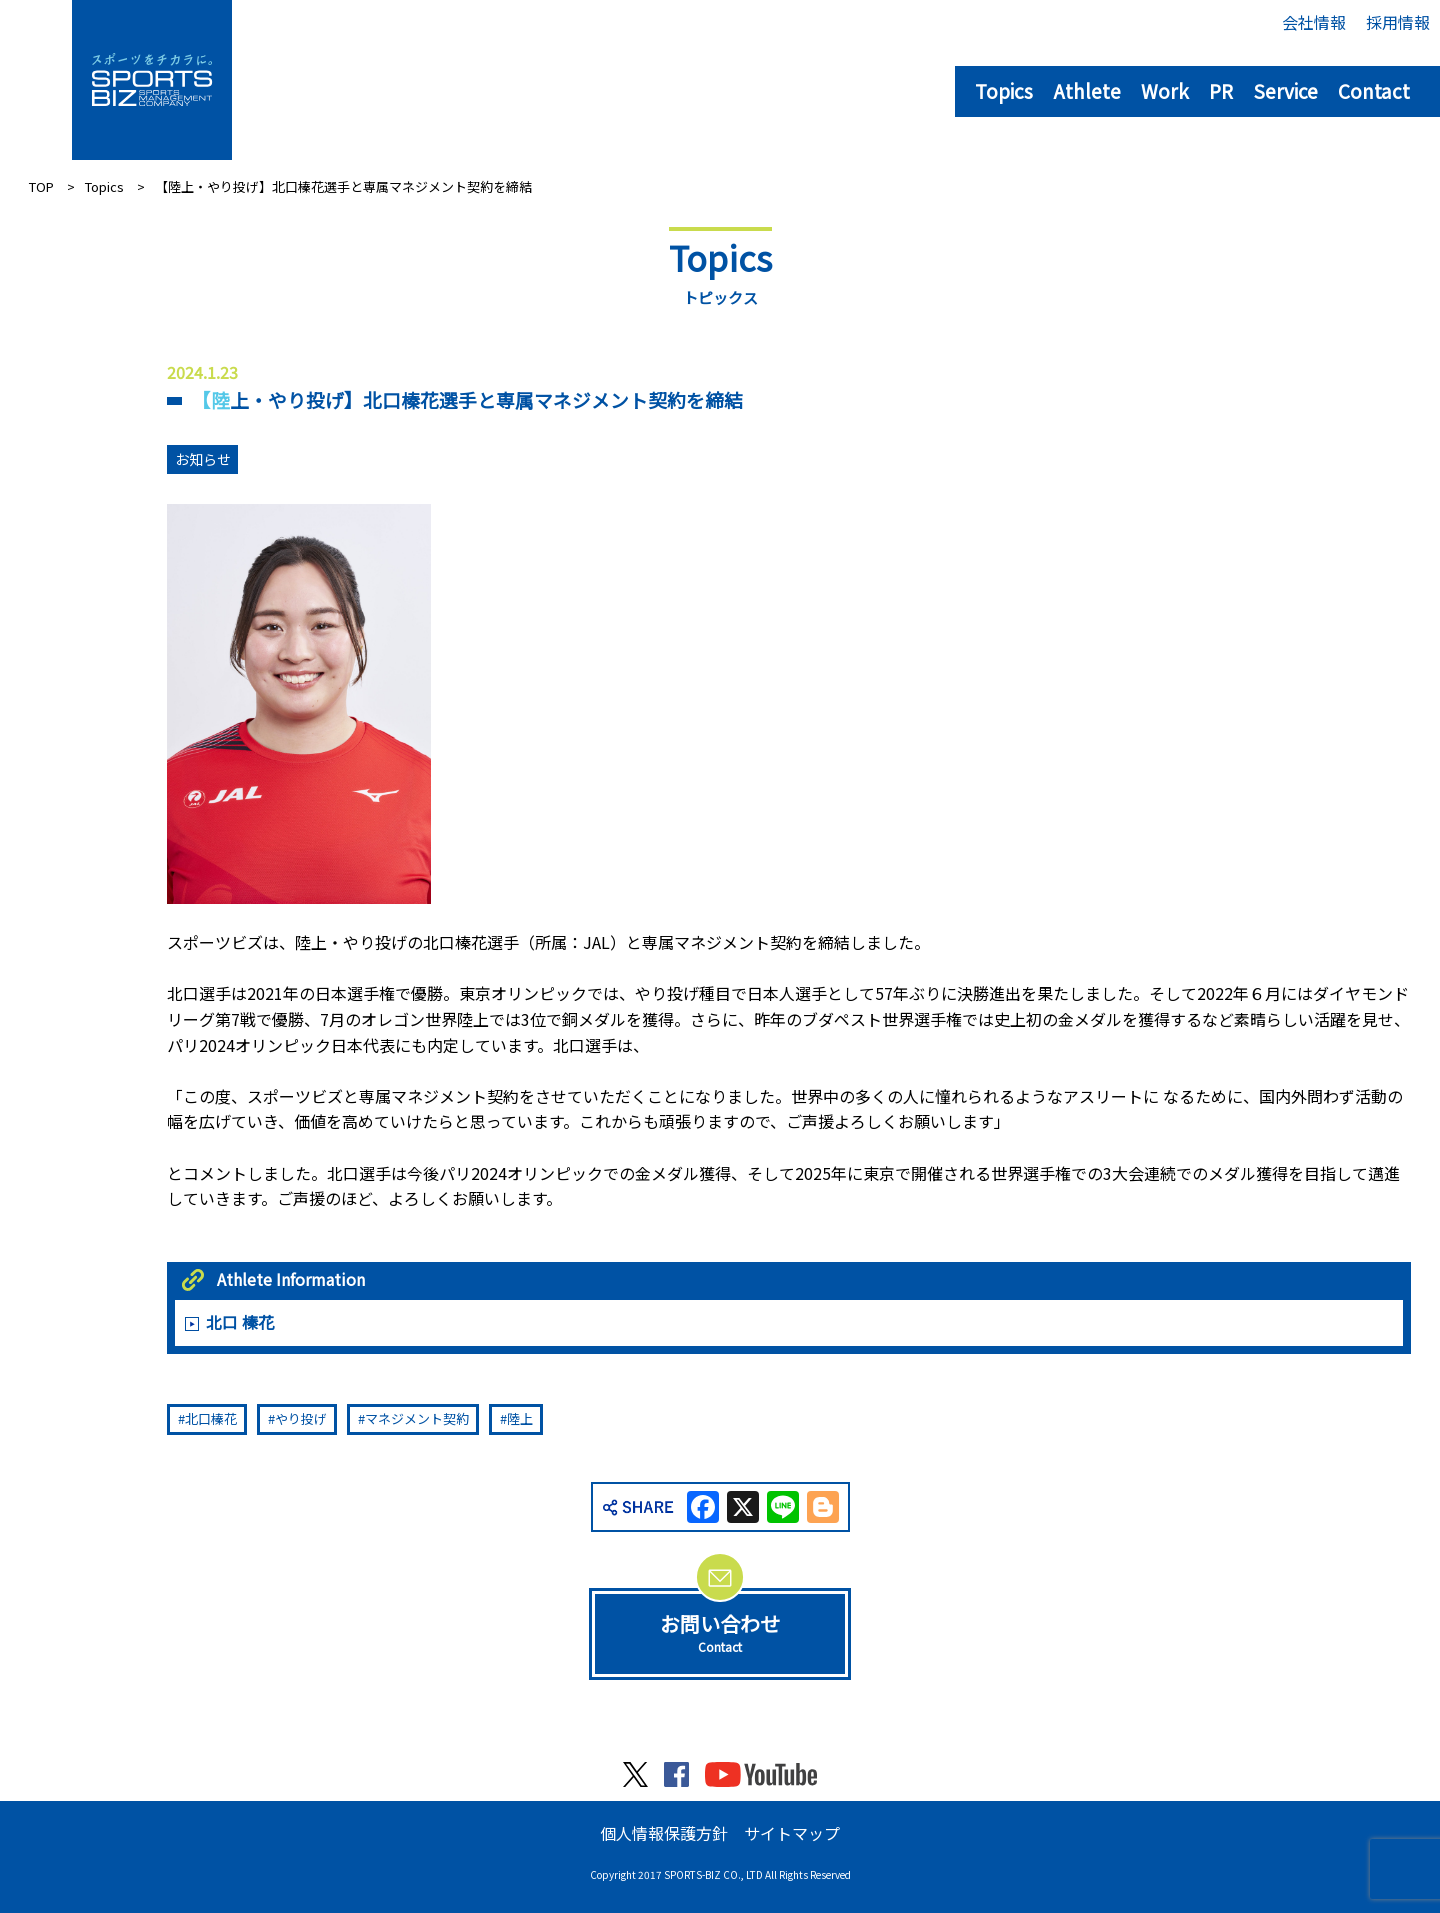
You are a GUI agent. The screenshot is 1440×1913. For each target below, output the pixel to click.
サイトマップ (792, 1833)
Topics (1004, 90)
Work (1165, 90)
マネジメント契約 (417, 1418)
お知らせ (203, 459)
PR (1221, 90)
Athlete (1087, 90)
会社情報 (1314, 22)
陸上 (520, 1418)
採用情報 (1398, 22)
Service (1285, 90)
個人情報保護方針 (664, 1833)
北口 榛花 (240, 1322)
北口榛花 (211, 1418)
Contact (1374, 90)
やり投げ (301, 1418)
